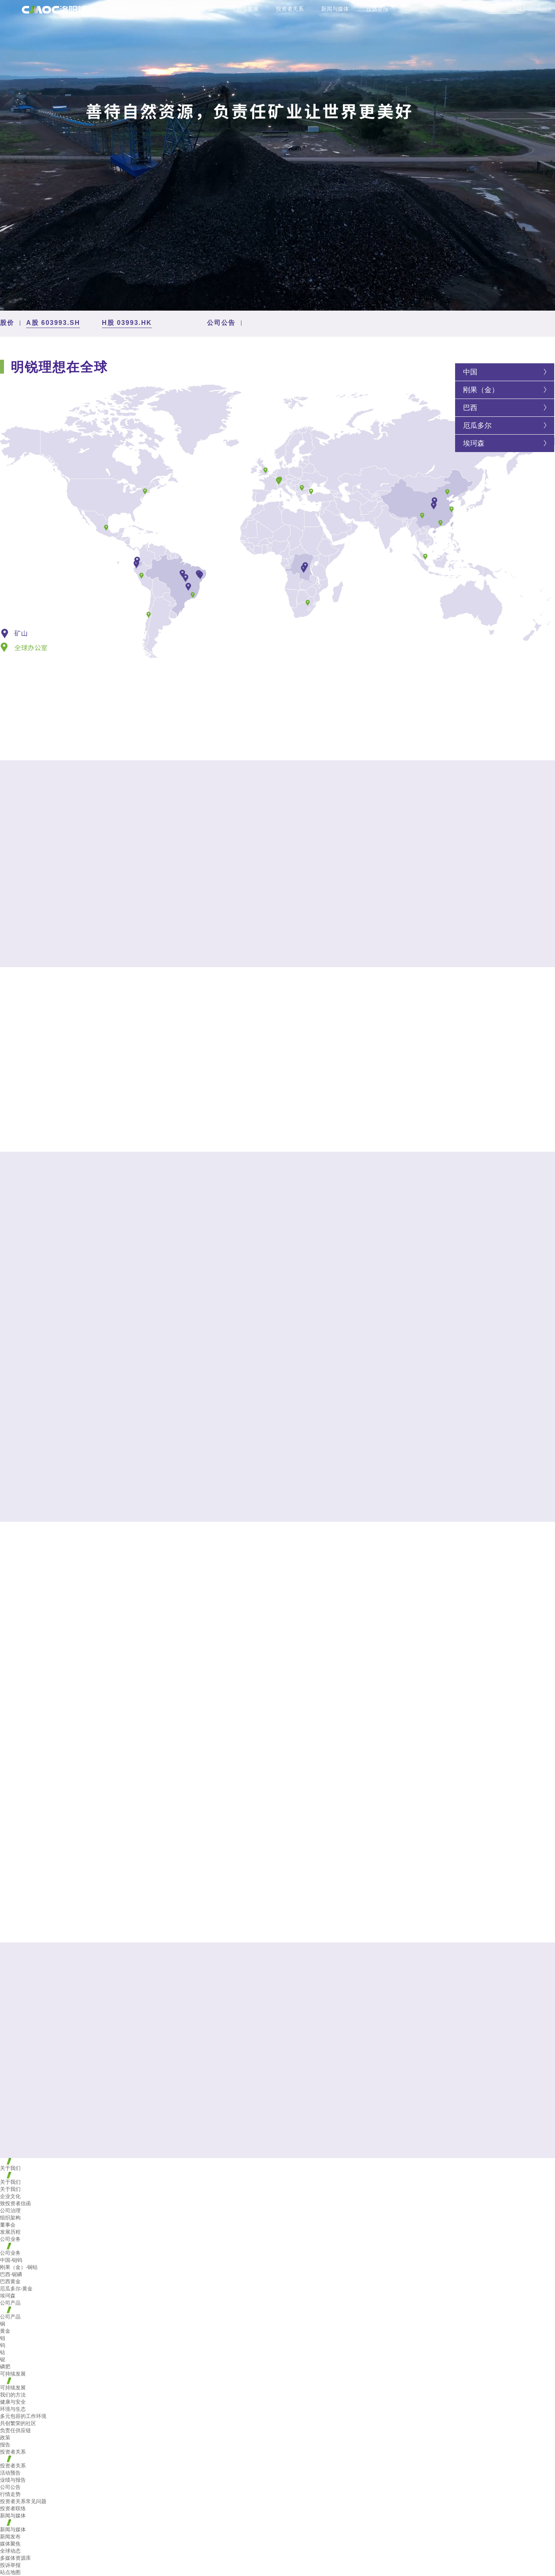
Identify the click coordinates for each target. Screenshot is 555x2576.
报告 (5, 2445)
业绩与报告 (13, 2480)
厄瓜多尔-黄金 (16, 2289)
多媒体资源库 (15, 2558)
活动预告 (10, 2473)
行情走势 (10, 2494)
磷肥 (5, 2367)
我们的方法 (13, 2395)
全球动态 (10, 2551)
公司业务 (162, 9)
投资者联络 (13, 2508)
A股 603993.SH (53, 322)
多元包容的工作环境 (23, 2416)
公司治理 (10, 2210)
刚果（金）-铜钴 (19, 2267)
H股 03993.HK (127, 322)
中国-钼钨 (11, 2260)
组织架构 (10, 2218)
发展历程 (10, 2232)
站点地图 (10, 2572)
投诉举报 (377, 9)
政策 (5, 2438)
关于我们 (123, 9)
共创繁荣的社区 (18, 2423)
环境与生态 (13, 2409)
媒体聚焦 (10, 2544)
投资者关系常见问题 (23, 2501)
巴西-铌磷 (11, 2274)
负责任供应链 (15, 2430)
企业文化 (10, 2196)
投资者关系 (290, 9)
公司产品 (202, 9)
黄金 (5, 2331)
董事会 (7, 2225)
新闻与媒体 (335, 9)
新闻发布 (10, 2537)
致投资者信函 (15, 2203)
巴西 (470, 408)
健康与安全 (13, 2402)
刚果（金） (481, 390)
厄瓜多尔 (477, 425)
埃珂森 (473, 443)
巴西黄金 (10, 2281)
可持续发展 (244, 9)
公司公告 (10, 2487)
